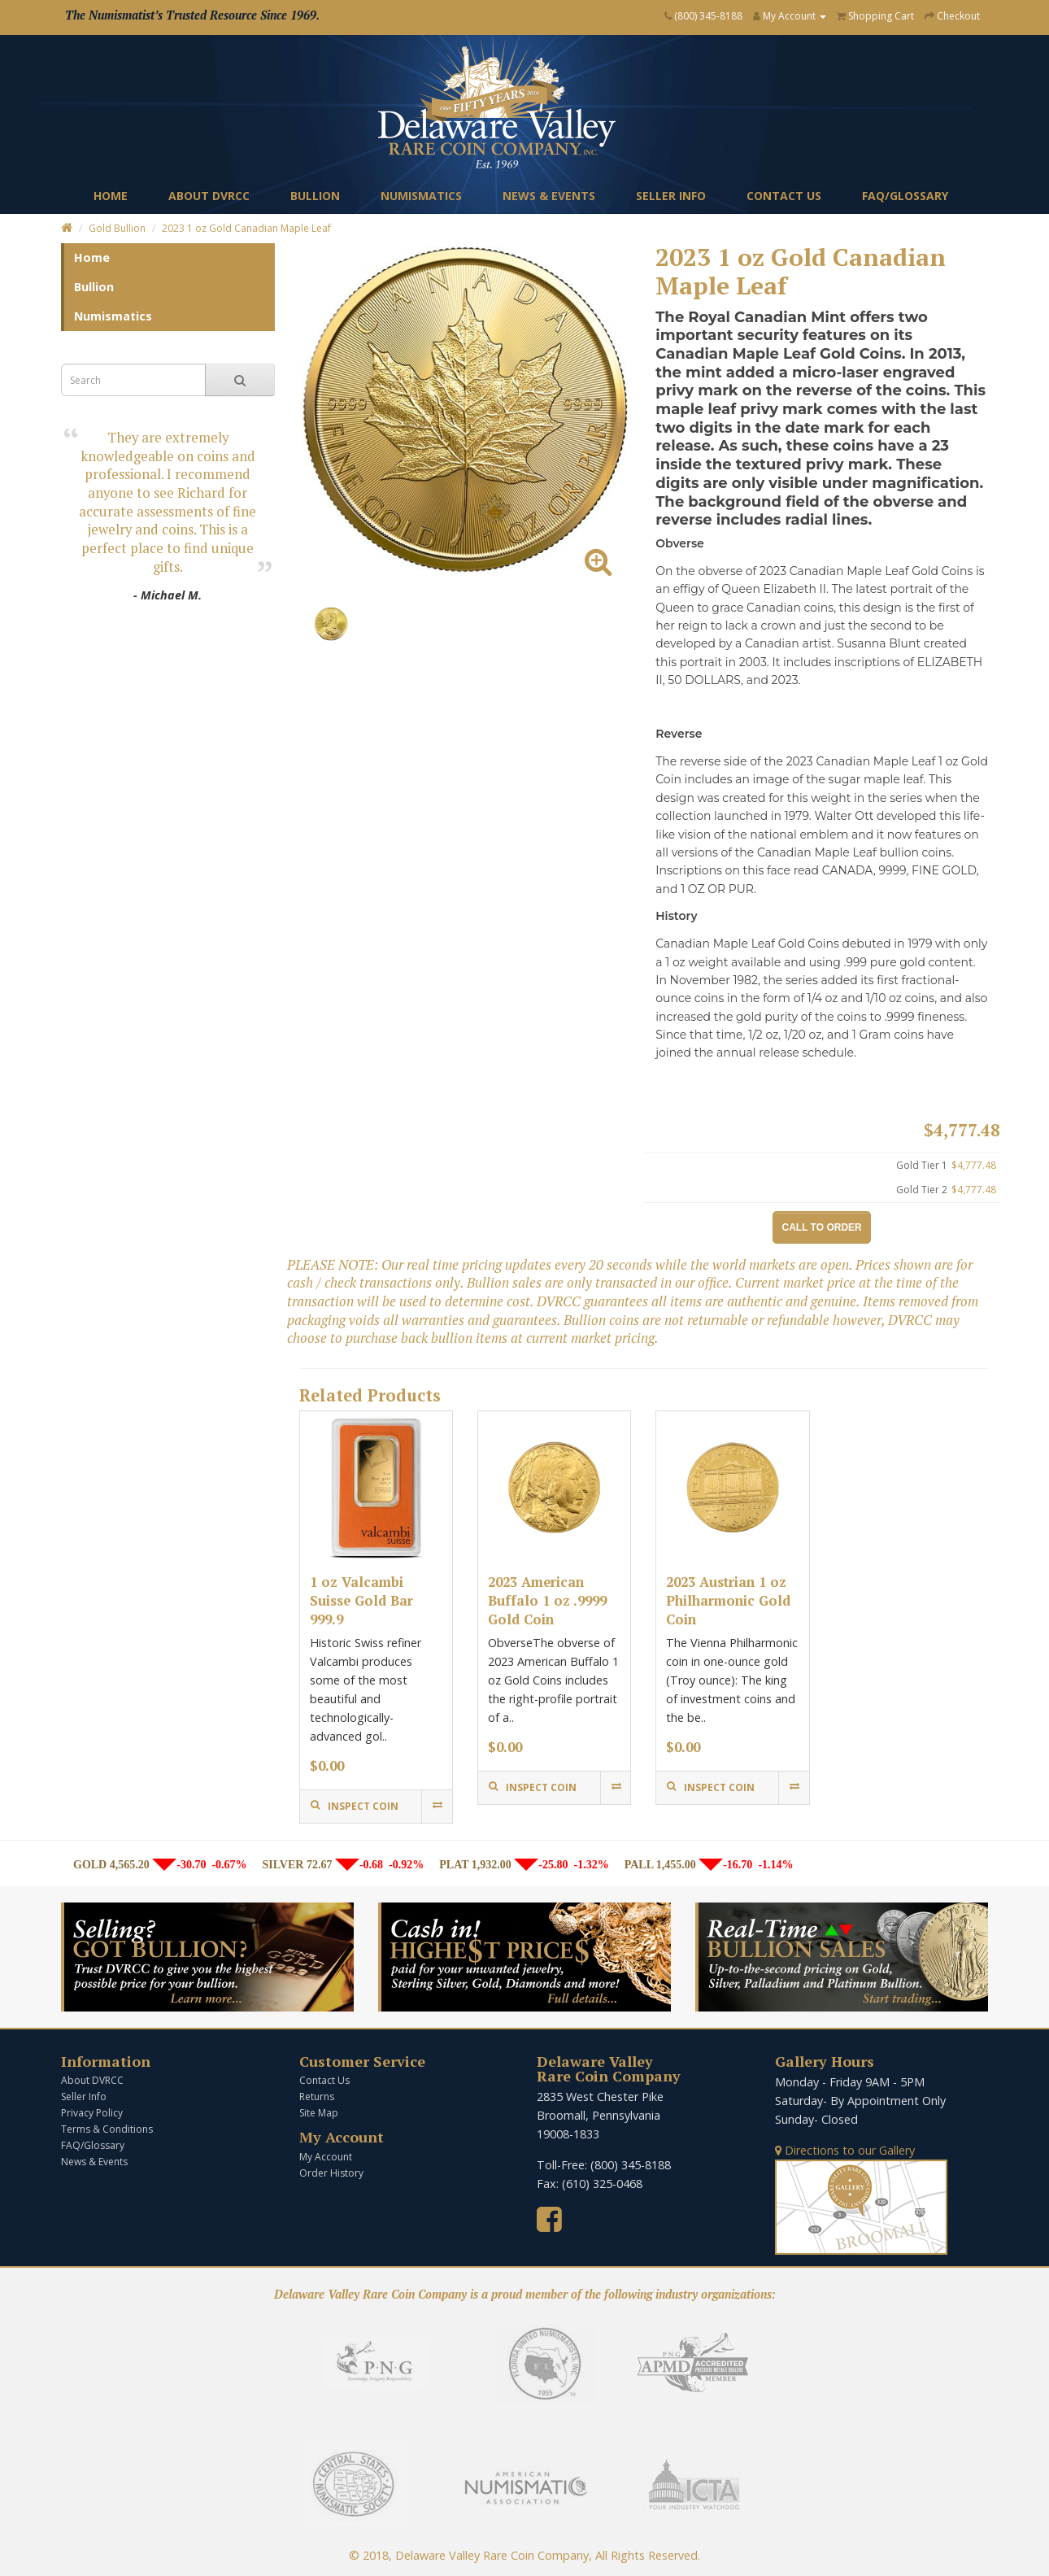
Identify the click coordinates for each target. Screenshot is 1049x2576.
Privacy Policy (92, 2113)
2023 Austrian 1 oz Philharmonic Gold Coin (728, 1600)
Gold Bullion (117, 228)
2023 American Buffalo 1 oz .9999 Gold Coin (547, 1600)
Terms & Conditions (107, 2129)
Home (111, 195)
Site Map (318, 2113)
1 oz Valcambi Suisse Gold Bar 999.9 (361, 1600)
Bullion (315, 195)
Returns (316, 2096)
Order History (331, 2173)
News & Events (549, 195)
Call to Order (822, 1227)
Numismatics (421, 195)
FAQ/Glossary (905, 195)
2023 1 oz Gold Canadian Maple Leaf (246, 228)
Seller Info (671, 195)
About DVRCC (209, 195)
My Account (325, 2157)
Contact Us (783, 195)
